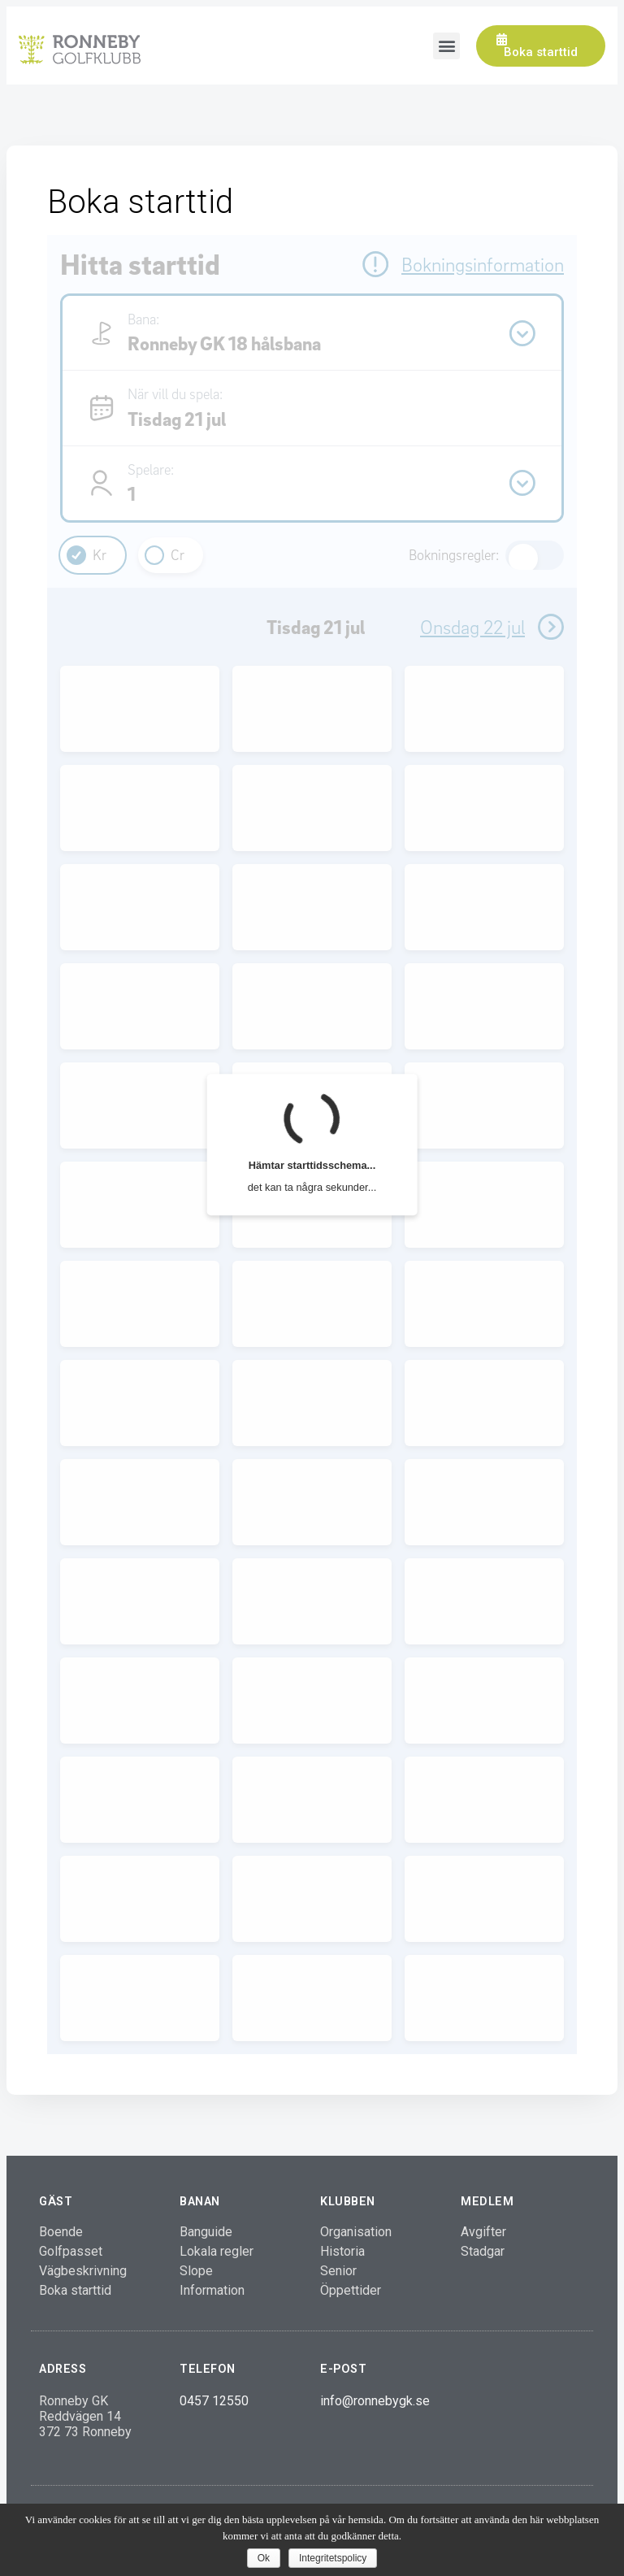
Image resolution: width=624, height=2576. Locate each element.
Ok (264, 2558)
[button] (540, 46)
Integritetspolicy (332, 2558)
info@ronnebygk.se (375, 2401)
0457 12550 (214, 2401)
